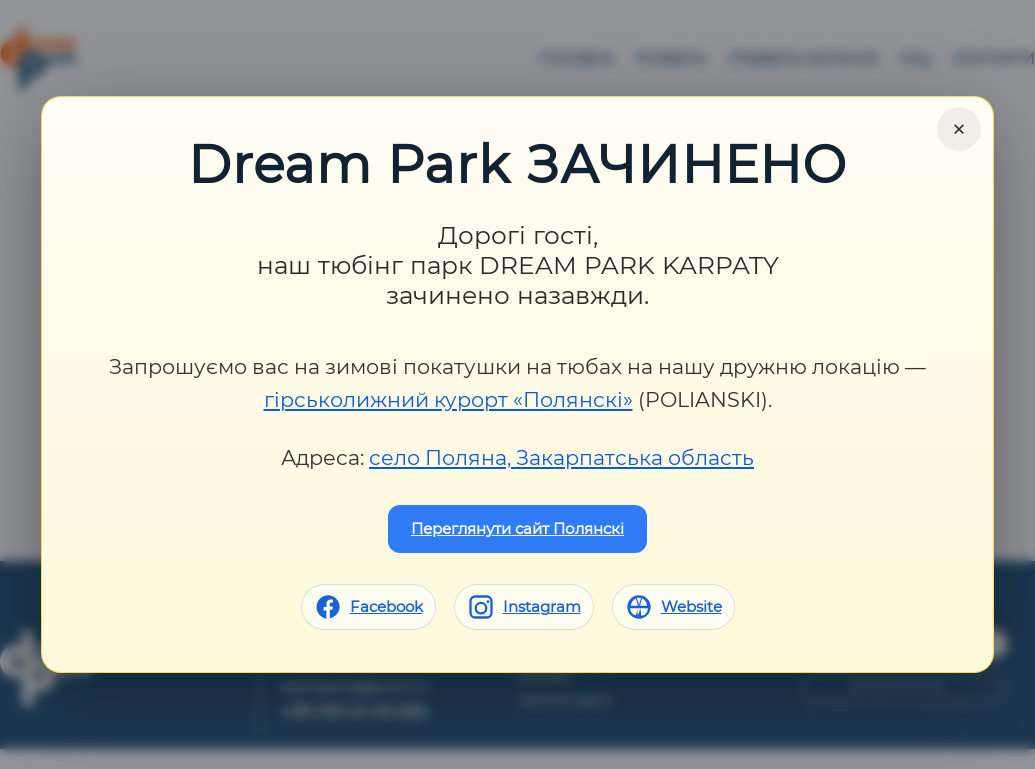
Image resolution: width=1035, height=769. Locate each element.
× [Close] (959, 129)
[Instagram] (524, 607)
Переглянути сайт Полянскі (517, 528)
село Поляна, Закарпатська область (561, 457)
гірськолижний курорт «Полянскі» (448, 399)
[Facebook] (368, 607)
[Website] (673, 607)
